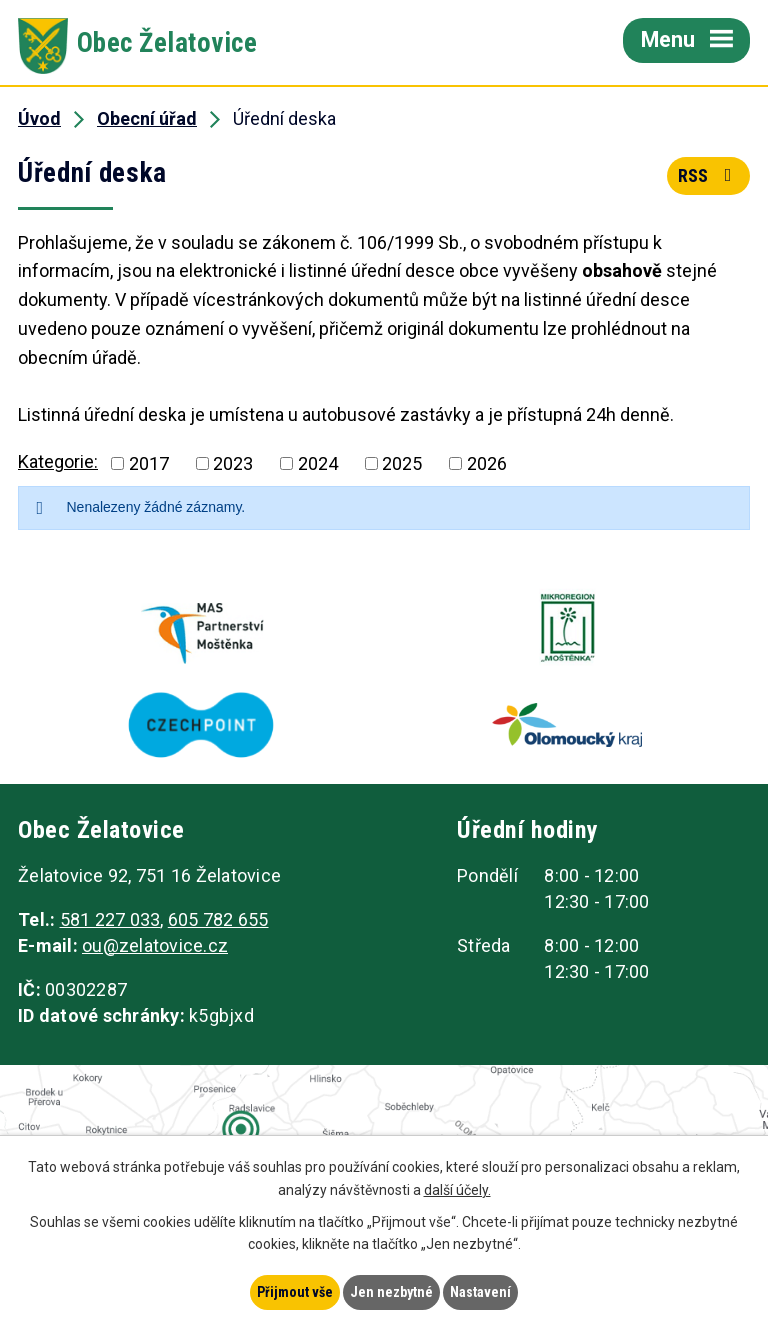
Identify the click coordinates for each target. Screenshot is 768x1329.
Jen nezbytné (391, 1292)
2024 (318, 463)
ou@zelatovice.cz (155, 945)
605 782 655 (218, 919)
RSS (709, 175)
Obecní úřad (147, 118)
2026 (487, 463)
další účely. (457, 1190)
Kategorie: (58, 461)
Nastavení (480, 1292)
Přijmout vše (295, 1292)
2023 (233, 463)
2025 (402, 463)
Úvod (39, 118)
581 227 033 (110, 919)
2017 (149, 463)
